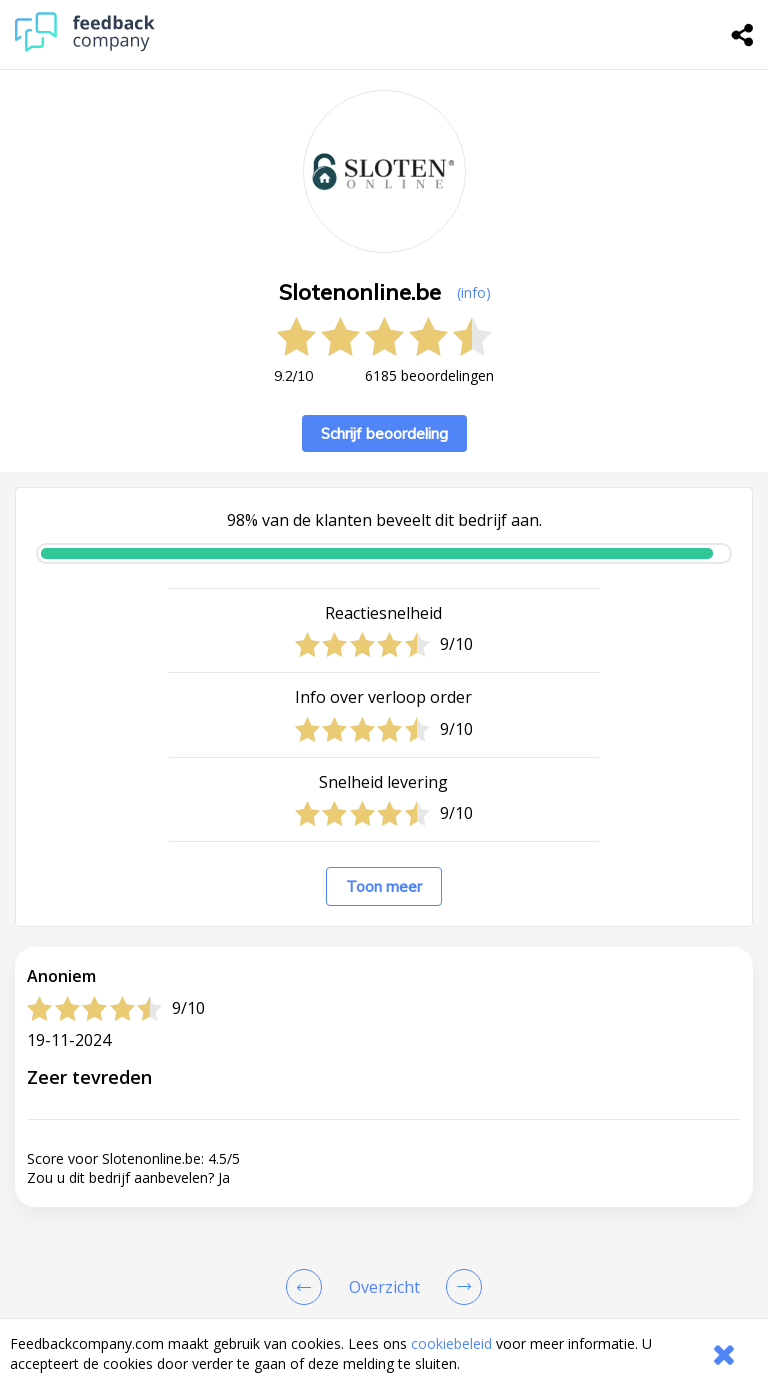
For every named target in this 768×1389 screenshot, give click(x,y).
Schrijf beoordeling (384, 433)
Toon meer (384, 886)
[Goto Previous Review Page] (308, 1287)
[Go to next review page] (460, 1287)
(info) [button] (474, 292)
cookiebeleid (451, 1343)
